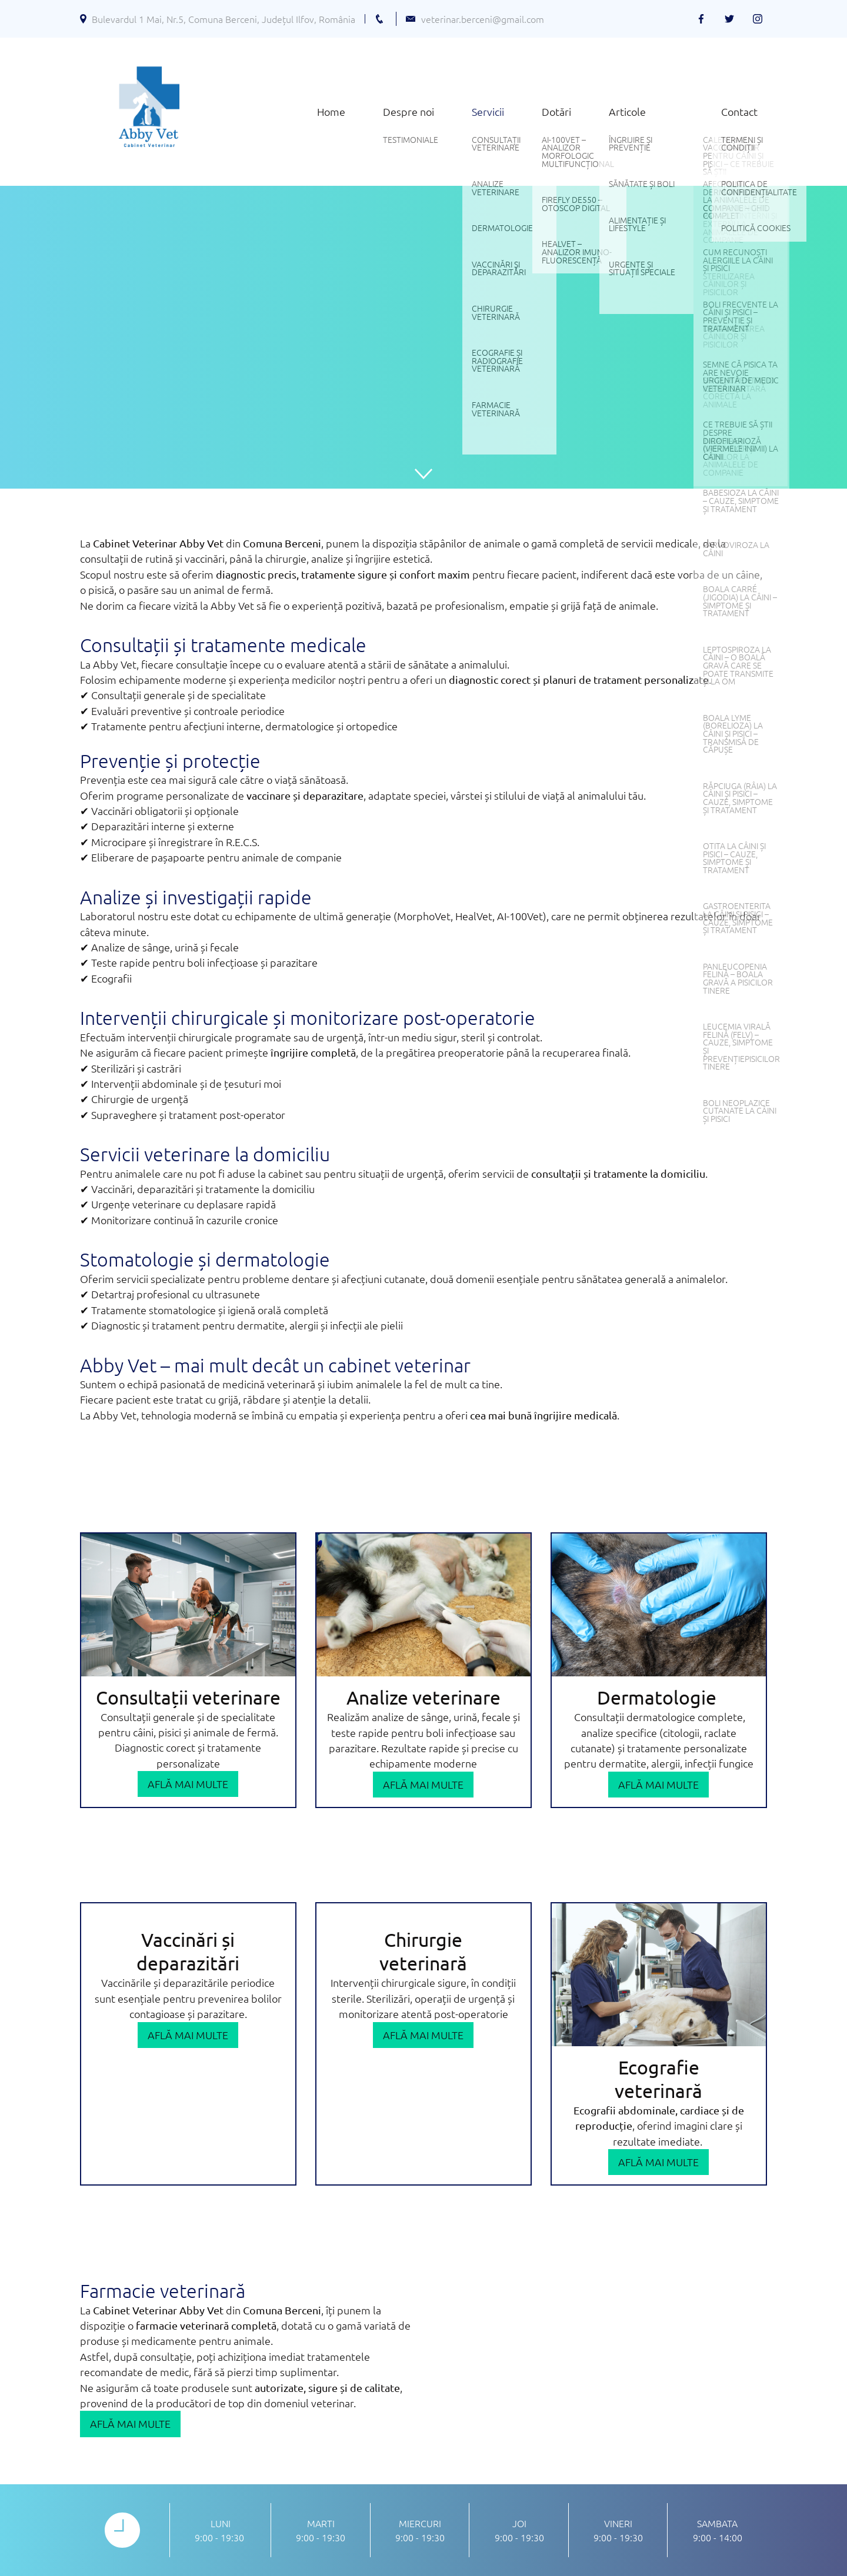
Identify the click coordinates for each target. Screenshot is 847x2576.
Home (331, 111)
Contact (739, 111)
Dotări (556, 111)
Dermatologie (659, 1697)
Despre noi (408, 111)
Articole (627, 111)
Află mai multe (188, 1783)
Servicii (488, 111)
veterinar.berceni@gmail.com (482, 18)
